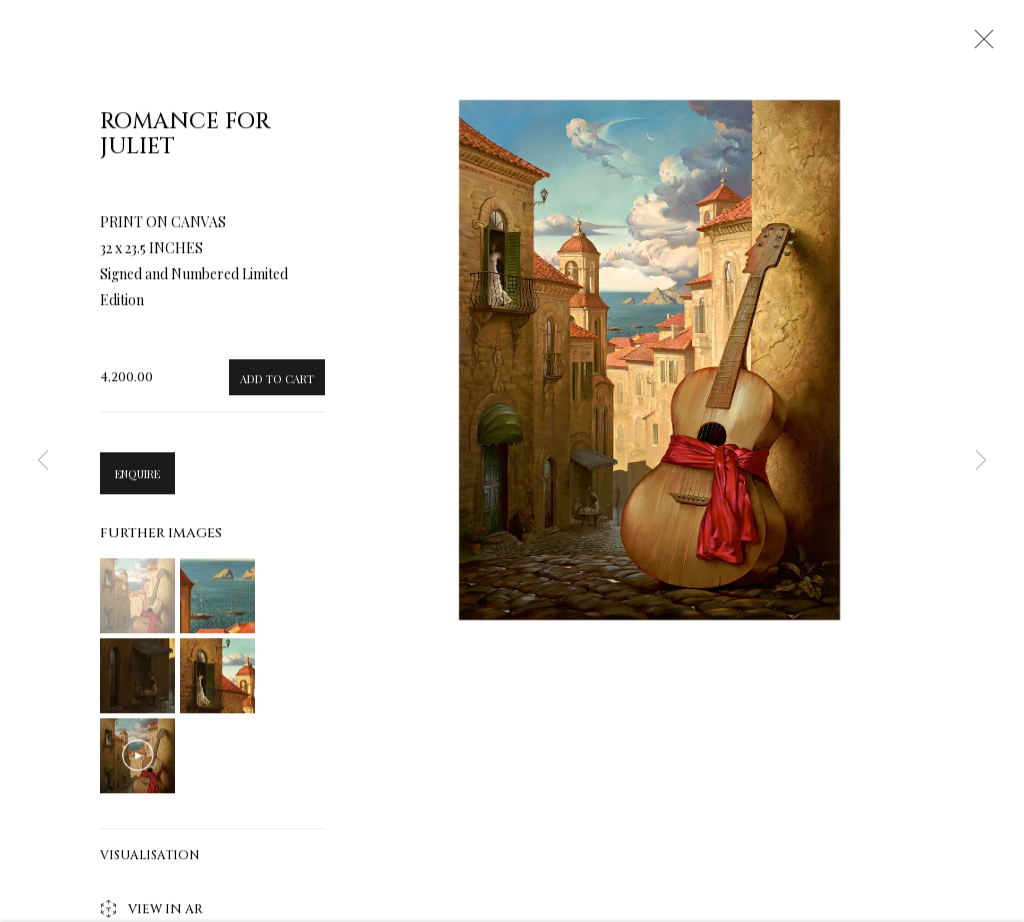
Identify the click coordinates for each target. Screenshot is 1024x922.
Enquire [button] (137, 480)
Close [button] (979, 45)
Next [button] (981, 460)
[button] (137, 602)
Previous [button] (43, 460)
